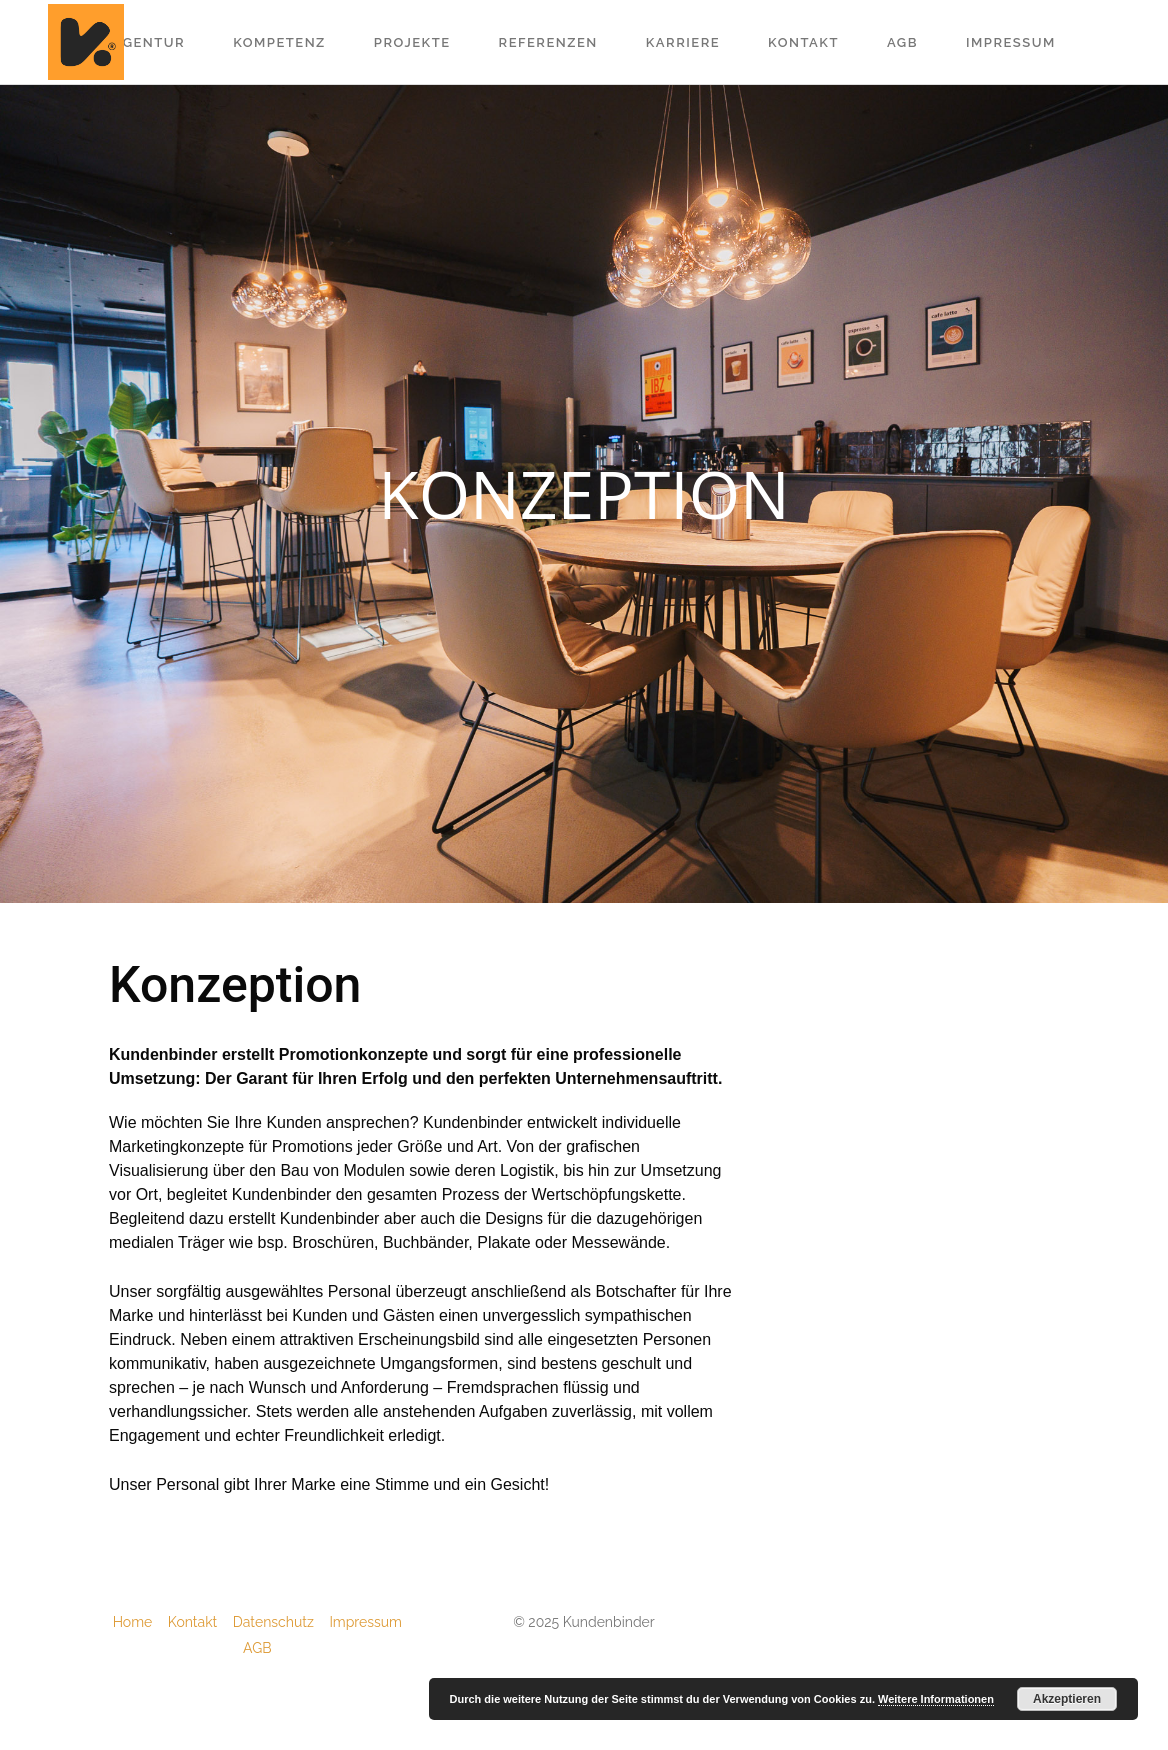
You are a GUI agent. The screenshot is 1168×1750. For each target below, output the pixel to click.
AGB (257, 1648)
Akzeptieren (1067, 1699)
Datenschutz (281, 1622)
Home (140, 1622)
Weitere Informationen (936, 1699)
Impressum (365, 1622)
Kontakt (200, 1622)
